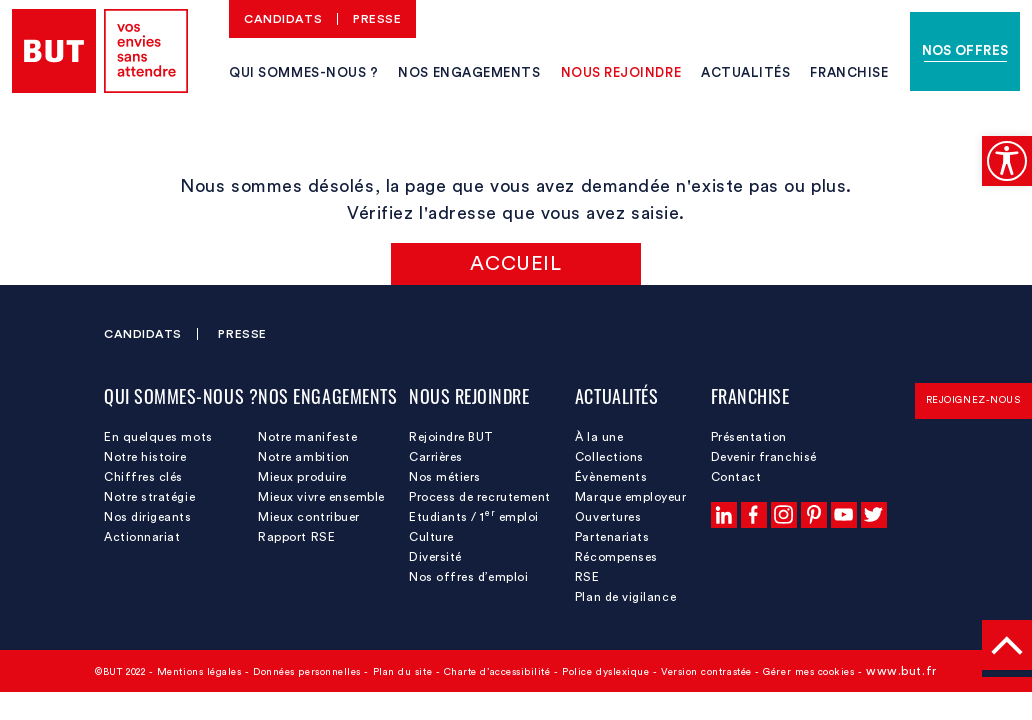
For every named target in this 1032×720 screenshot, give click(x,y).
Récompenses (616, 557)
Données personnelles (307, 672)
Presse (377, 19)
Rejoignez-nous (973, 400)
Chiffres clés (143, 477)
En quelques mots (158, 437)
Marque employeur (631, 497)
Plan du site (402, 672)
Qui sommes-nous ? (303, 72)
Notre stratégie (149, 497)
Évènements (611, 477)
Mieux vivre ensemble (321, 497)
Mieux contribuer (309, 517)
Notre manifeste (307, 437)
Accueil (515, 264)
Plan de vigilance (625, 597)
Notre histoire (145, 457)
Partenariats (612, 537)
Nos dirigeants (148, 517)
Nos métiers (445, 477)
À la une (599, 437)
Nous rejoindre (621, 72)
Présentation (749, 437)
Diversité (435, 557)
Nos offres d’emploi (468, 577)
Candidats (283, 19)
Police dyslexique (605, 672)
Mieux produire (302, 477)
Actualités (745, 72)
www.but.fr (901, 671)
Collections (609, 457)
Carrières (436, 457)
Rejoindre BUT (451, 437)
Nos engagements (469, 72)
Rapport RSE (296, 537)
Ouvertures (608, 517)
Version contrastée (706, 672)
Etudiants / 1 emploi (474, 516)
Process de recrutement (480, 497)
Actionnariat (142, 537)
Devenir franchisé (764, 457)
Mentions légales (199, 672)
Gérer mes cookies (808, 672)
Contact (736, 477)
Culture (431, 537)
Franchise (849, 72)
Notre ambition (304, 457)
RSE (587, 577)
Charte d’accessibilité (497, 672)
